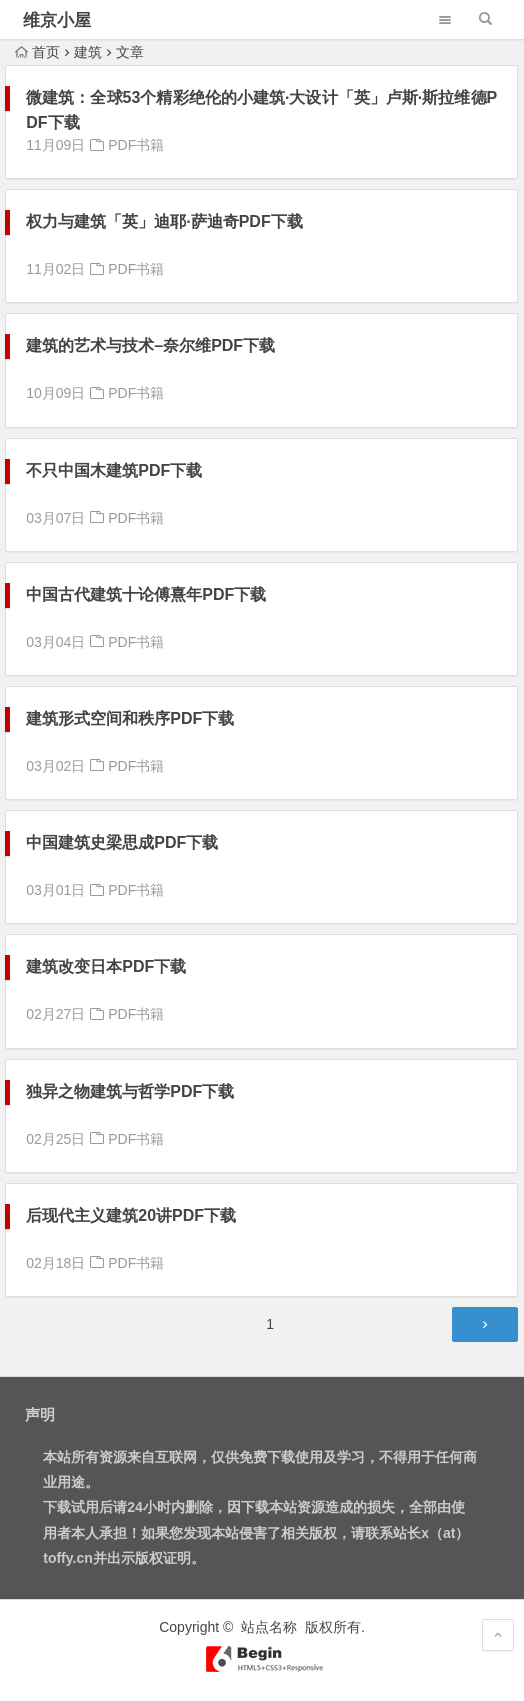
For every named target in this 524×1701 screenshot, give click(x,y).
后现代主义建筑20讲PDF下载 (131, 1215)
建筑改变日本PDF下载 (106, 966)
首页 (37, 52)
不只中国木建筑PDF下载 (114, 470)
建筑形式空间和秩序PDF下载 (130, 718)
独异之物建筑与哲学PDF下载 (130, 1091)
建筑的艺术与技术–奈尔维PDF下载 (150, 345)
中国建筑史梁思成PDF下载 (122, 842)
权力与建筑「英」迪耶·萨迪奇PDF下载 (164, 221)
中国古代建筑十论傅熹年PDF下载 (146, 594)
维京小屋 (57, 20)
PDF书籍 (136, 145)
